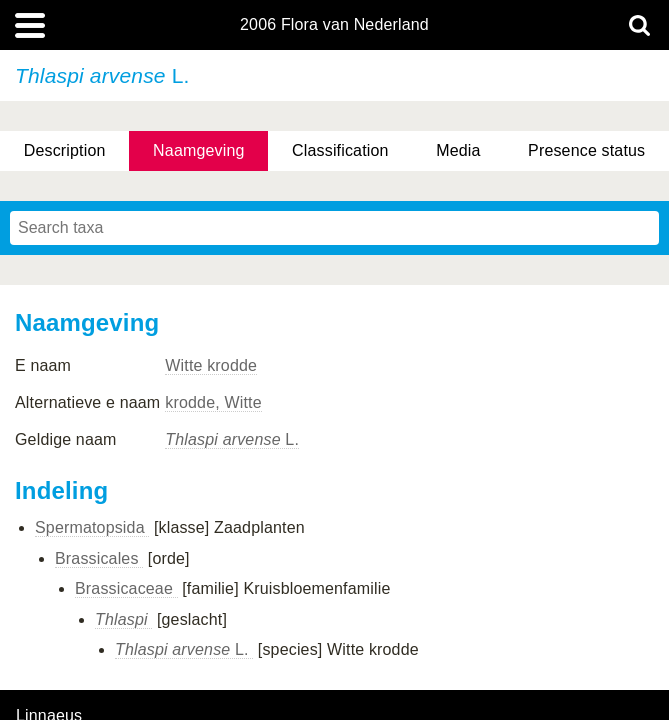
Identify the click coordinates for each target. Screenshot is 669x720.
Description (65, 150)
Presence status (586, 150)
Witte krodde (211, 365)
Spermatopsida (92, 527)
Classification (340, 150)
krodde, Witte (213, 402)
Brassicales (99, 558)
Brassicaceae (126, 588)
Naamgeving (198, 150)
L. (232, 439)
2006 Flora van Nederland (334, 25)
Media (458, 150)
